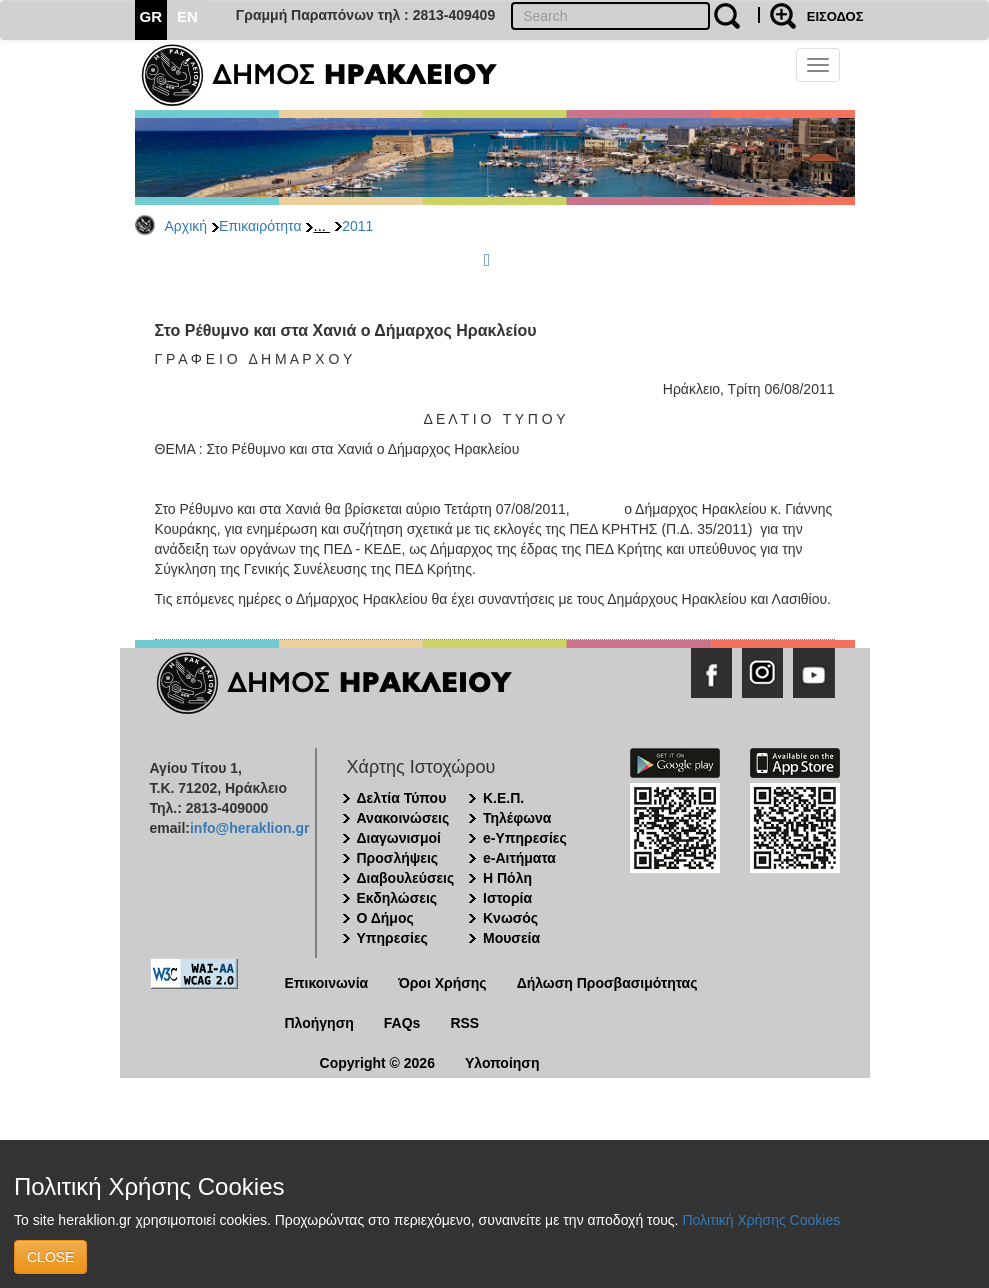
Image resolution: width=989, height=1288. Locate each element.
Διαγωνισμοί (399, 838)
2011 (357, 226)
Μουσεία (511, 938)
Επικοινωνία (327, 983)
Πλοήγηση (319, 1023)
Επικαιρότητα (260, 226)
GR (151, 16)
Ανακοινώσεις (403, 818)
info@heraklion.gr (249, 828)
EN (187, 16)
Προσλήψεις (398, 858)
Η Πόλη (507, 878)
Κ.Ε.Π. (503, 798)
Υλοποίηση (502, 1063)
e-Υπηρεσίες (525, 838)
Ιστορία (507, 898)
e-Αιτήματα (519, 858)
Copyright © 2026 (377, 1063)
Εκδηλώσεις (397, 898)
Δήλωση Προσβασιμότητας (607, 983)
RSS (464, 1023)
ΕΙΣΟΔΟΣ (835, 16)
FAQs (402, 1023)
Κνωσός (510, 918)
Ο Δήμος (385, 918)
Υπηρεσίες (392, 938)
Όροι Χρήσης (442, 983)
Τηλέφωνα (517, 818)
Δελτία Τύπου (402, 798)
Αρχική (186, 226)
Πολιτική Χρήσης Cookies (761, 1220)
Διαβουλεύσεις (406, 878)
